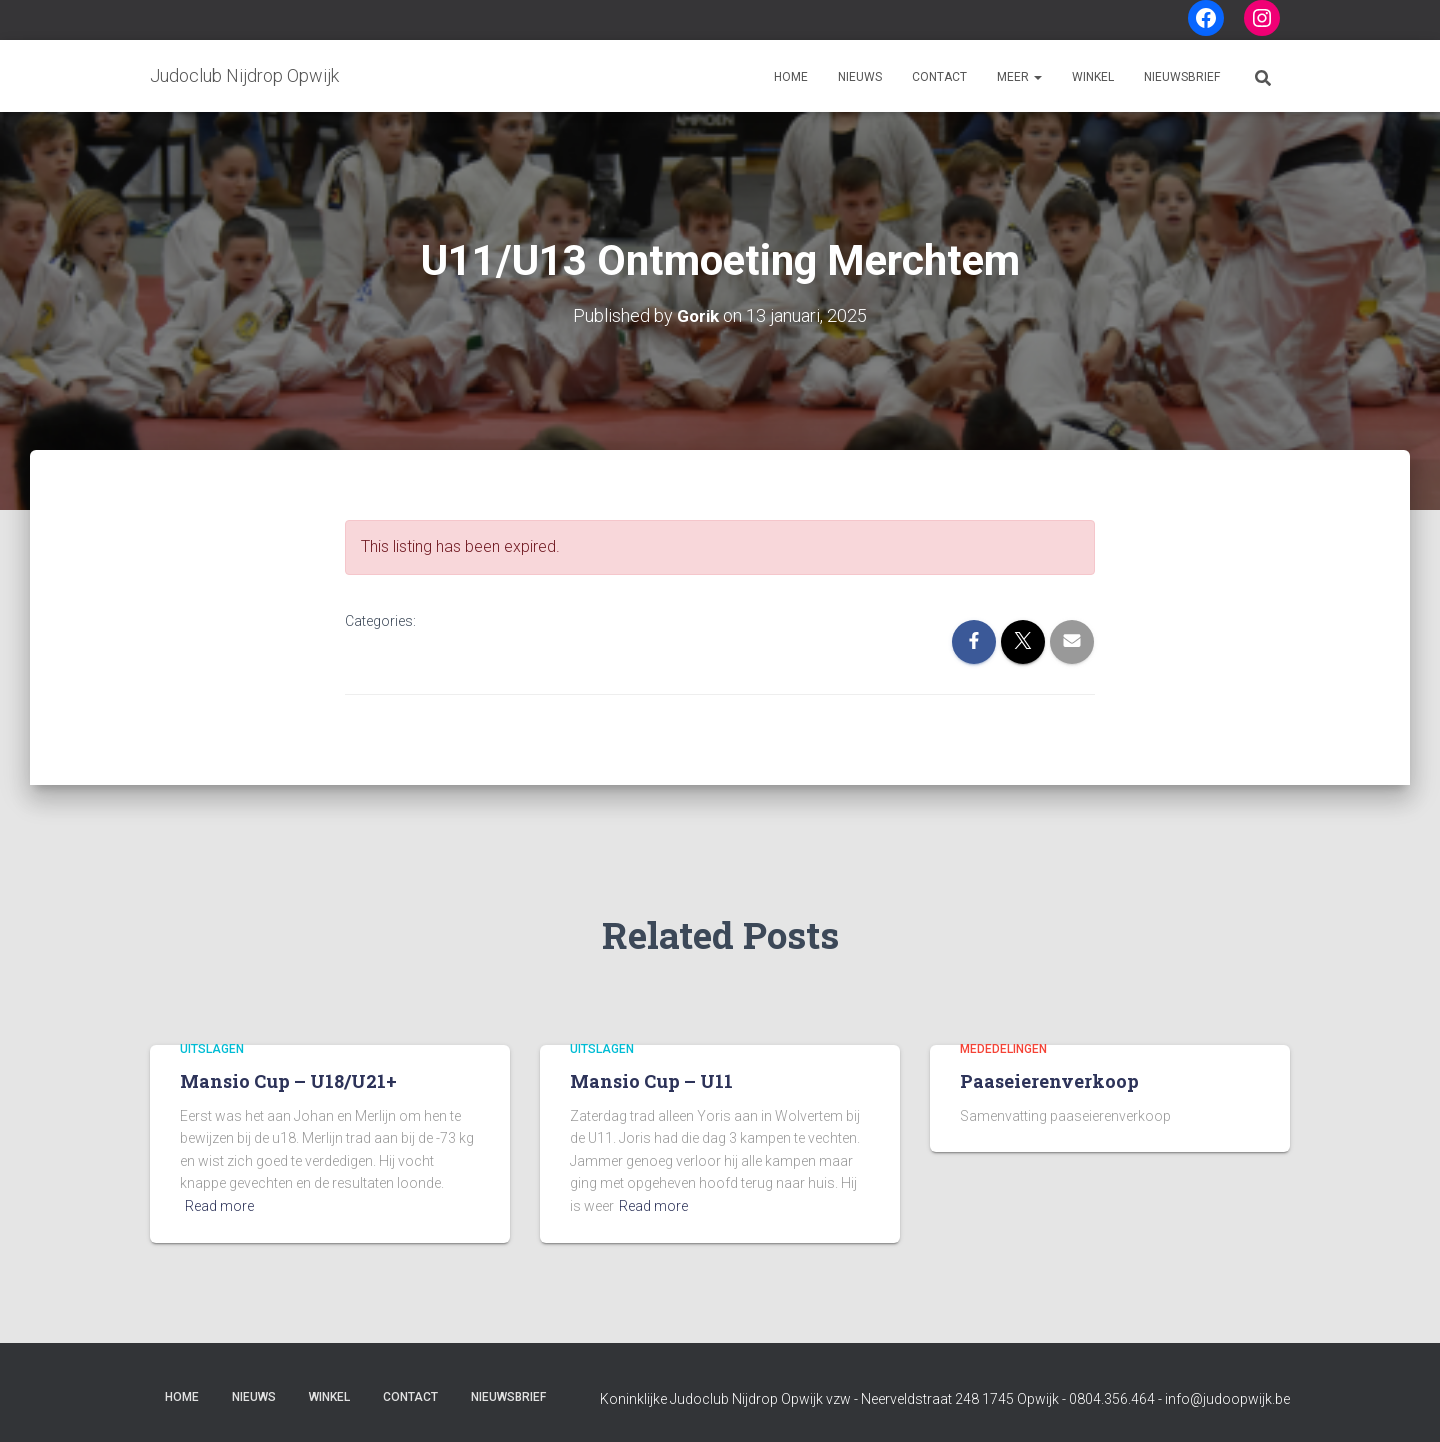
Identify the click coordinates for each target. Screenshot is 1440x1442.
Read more (219, 1206)
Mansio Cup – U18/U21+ (288, 1081)
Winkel (1093, 77)
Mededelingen (1003, 1048)
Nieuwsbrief (1182, 77)
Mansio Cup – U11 (651, 1081)
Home (791, 77)
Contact (939, 77)
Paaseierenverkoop (1049, 1081)
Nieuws (860, 77)
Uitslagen (212, 1048)
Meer (1019, 77)
